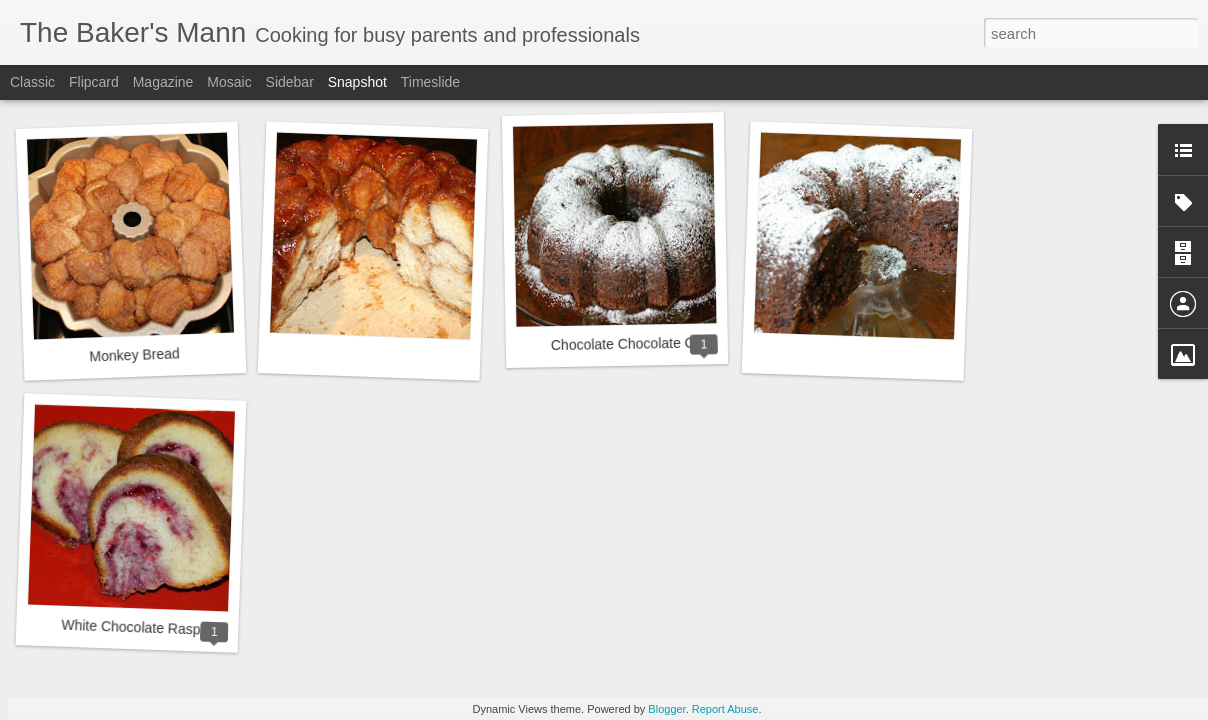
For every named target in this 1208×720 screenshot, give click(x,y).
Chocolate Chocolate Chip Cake (650, 343)
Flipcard (94, 82)
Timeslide (430, 82)
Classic (32, 82)
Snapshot (357, 82)
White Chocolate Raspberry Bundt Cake (185, 629)
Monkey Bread (134, 354)
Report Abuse (725, 709)
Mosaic (229, 82)
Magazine (163, 82)
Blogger (666, 709)
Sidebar (290, 82)
